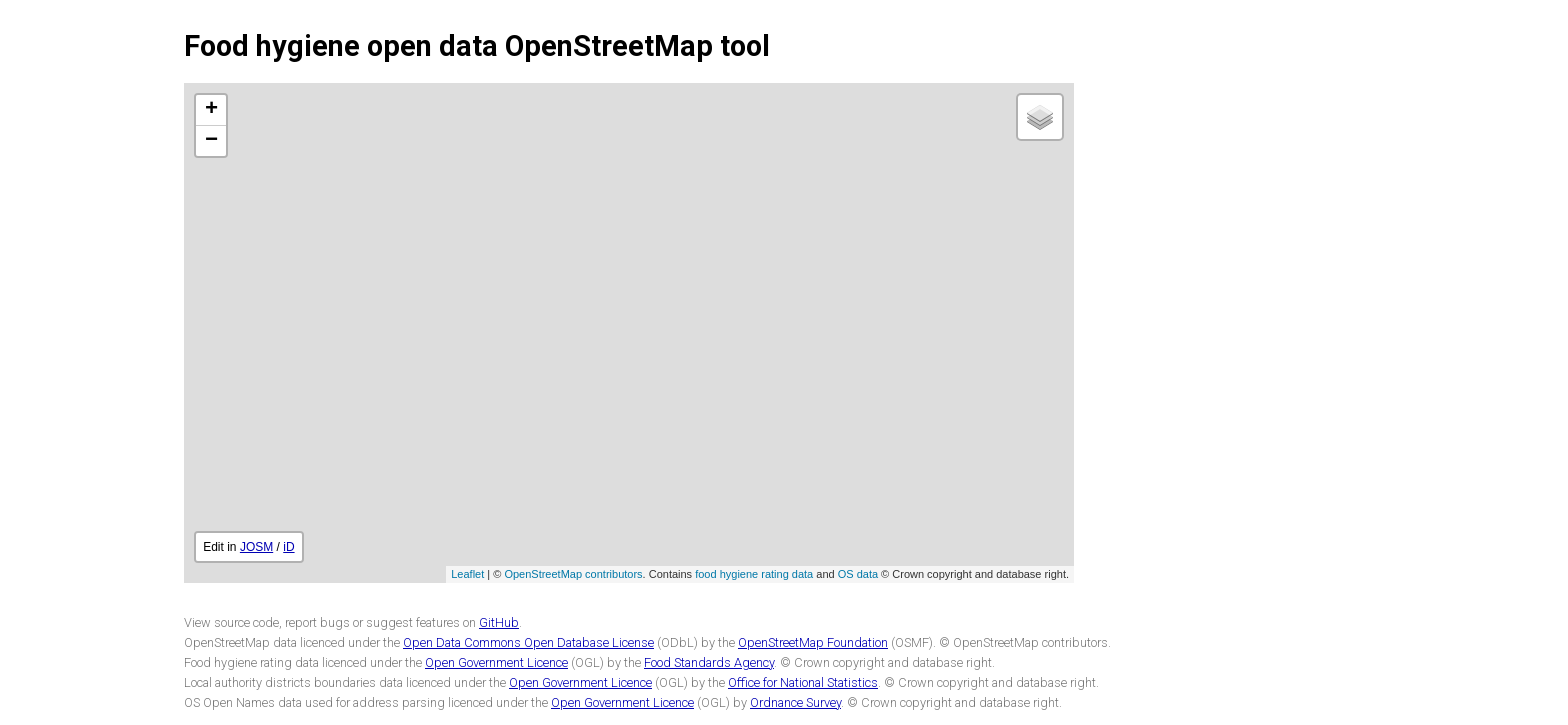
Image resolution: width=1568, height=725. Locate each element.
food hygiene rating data (754, 574)
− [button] (211, 141)
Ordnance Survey (795, 702)
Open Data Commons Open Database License (528, 642)
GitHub (499, 622)
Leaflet (467, 574)
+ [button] (211, 110)
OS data (858, 574)
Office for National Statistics (803, 682)
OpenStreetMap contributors (573, 574)
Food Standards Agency (709, 662)
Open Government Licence (496, 662)
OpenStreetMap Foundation (813, 642)
